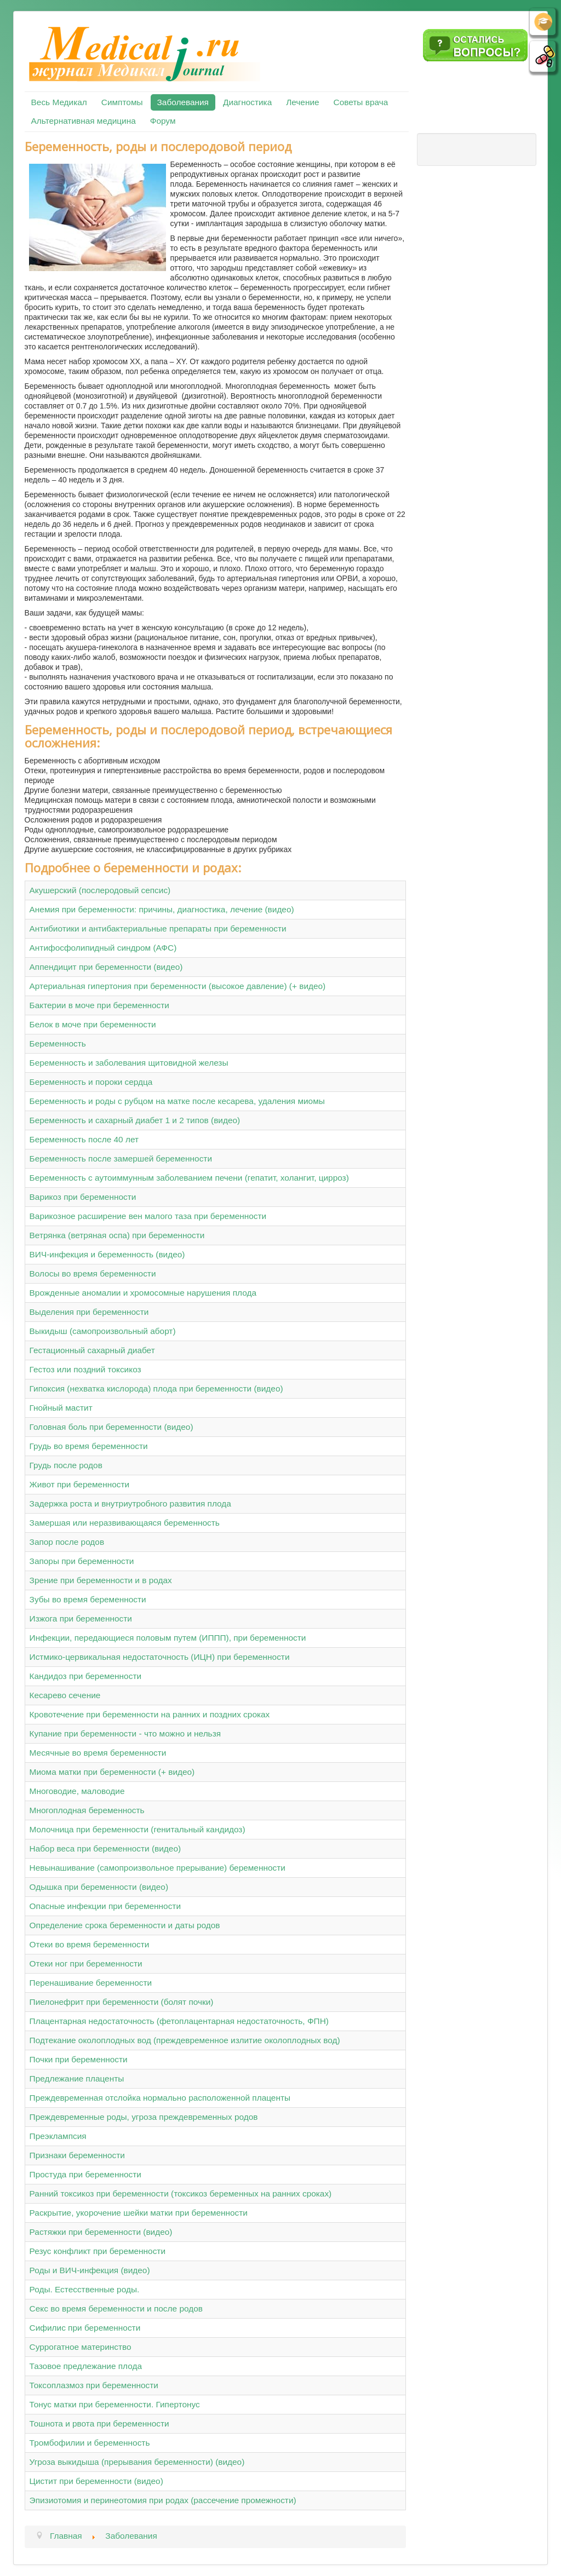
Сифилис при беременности (85, 2327)
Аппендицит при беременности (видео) (106, 966)
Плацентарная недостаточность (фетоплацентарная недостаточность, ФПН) (179, 2021)
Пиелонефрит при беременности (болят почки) (122, 2001)
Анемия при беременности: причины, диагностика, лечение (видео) (162, 909)
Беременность (58, 1043)
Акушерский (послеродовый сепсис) (100, 890)
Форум (163, 120)
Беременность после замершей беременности (121, 1158)
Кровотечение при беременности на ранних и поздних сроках (150, 1714)
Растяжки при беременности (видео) (101, 2231)
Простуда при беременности (85, 2174)
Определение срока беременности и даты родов (125, 1925)
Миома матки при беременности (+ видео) (112, 1771)
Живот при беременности (80, 1484)
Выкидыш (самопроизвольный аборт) (103, 1331)
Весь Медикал (59, 102)
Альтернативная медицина (83, 120)
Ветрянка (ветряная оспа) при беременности (117, 1235)
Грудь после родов (66, 1465)
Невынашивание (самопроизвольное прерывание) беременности (157, 1867)
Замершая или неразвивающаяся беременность (125, 1522)
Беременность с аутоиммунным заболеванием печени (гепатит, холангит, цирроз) (189, 1177)
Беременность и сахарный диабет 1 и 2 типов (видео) (135, 1120)
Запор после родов (67, 1541)
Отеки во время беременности (90, 1944)
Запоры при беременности (82, 1561)
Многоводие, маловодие (77, 1791)
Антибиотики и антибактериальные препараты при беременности (158, 928)
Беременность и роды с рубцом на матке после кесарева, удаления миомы (177, 1101)
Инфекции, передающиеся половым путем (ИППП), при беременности (168, 1637)
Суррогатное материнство (80, 2346)
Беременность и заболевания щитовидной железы (129, 1062)
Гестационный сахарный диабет (92, 1350)
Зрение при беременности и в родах (101, 1580)
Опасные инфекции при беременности (105, 1906)
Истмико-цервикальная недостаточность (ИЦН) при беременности (160, 1656)
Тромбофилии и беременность (90, 2442)
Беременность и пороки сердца (91, 1081)
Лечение (302, 102)
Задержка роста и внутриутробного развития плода (130, 1503)
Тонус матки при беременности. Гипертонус (115, 2404)
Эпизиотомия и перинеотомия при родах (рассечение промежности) (163, 2500)
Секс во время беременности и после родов (116, 2308)
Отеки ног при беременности (86, 1963)
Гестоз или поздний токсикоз (85, 1369)
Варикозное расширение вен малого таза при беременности (148, 1216)
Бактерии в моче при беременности (99, 1005)
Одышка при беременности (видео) (99, 1886)
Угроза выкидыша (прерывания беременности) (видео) (137, 2461)
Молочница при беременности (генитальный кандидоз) (137, 1829)
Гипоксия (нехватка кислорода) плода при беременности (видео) (156, 1388)
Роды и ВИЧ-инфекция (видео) (90, 2270)
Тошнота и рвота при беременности (99, 2423)
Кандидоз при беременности (85, 1676)
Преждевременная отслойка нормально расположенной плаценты (160, 2097)
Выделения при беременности (89, 1311)
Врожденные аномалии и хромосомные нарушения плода (143, 1292)
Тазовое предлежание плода (86, 2366)
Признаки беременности (77, 2155)
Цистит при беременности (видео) (96, 2481)
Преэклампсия (58, 2136)
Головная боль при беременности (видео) (111, 1426)
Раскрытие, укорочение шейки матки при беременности (139, 2212)
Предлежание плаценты (77, 2078)
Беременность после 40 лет (84, 1139)
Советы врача (361, 102)
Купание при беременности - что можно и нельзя (125, 1733)
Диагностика (247, 102)
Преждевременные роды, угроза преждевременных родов (144, 2116)
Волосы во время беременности (93, 1273)
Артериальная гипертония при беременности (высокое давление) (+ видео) (178, 986)
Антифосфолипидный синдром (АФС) (103, 947)
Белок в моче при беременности (93, 1024)
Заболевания (183, 102)
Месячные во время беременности (98, 1752)
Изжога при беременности (81, 1618)
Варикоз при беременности (83, 1196)
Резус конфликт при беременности (97, 2251)
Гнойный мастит (61, 1407)
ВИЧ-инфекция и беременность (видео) (107, 1254)
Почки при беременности (79, 2059)
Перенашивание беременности (91, 1982)
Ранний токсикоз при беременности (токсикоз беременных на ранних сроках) (181, 2193)
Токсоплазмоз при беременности (94, 2385)
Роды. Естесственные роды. (85, 2289)
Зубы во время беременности (88, 1599)
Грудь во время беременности (89, 1446)
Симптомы (122, 102)
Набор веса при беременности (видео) (105, 1848)
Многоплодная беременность (87, 1810)
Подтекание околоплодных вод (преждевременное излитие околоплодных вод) (185, 2040)
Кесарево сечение (65, 1695)
